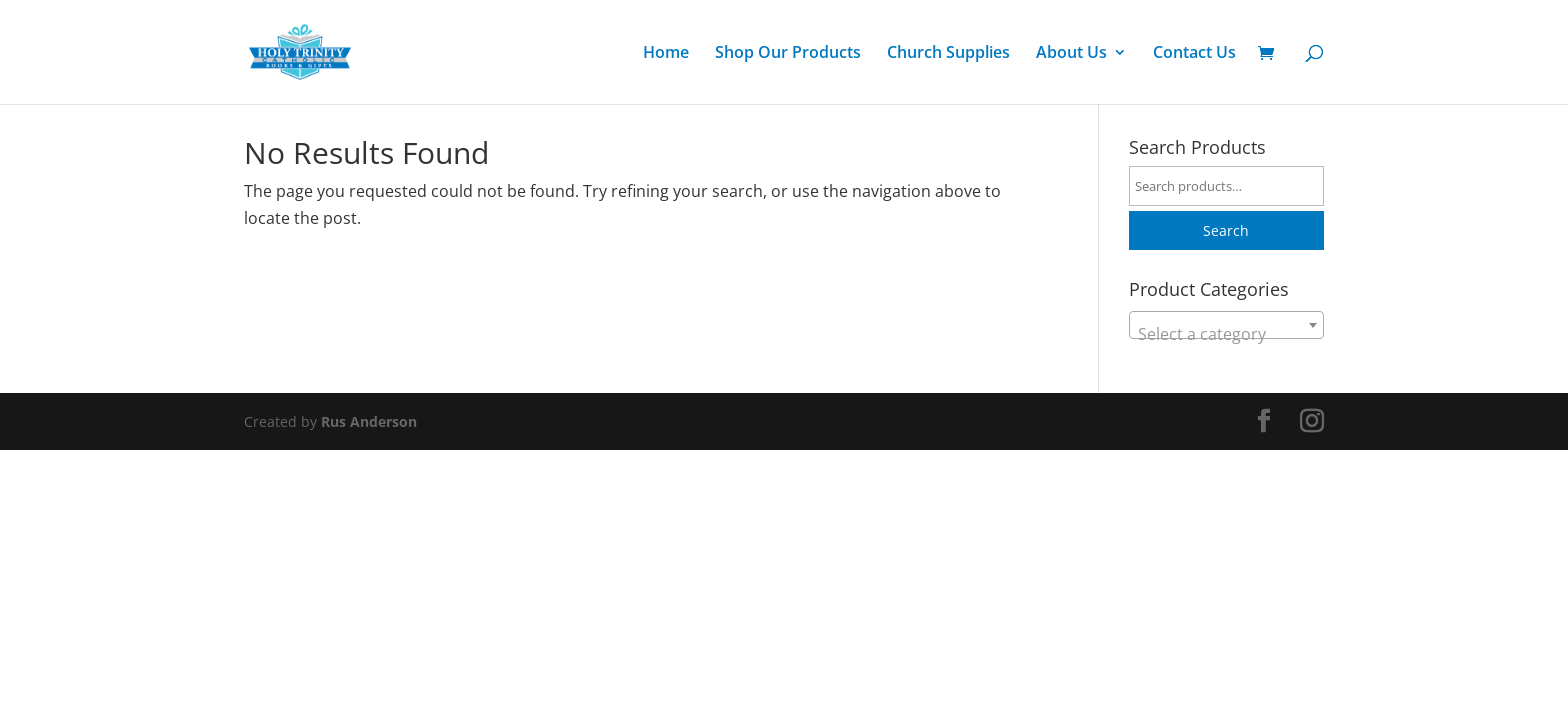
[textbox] (1226, 334)
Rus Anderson (369, 421)
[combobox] (1226, 325)
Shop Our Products (788, 54)
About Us (1071, 54)
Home (666, 54)
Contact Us (1194, 54)
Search (1226, 230)
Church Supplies (948, 54)
